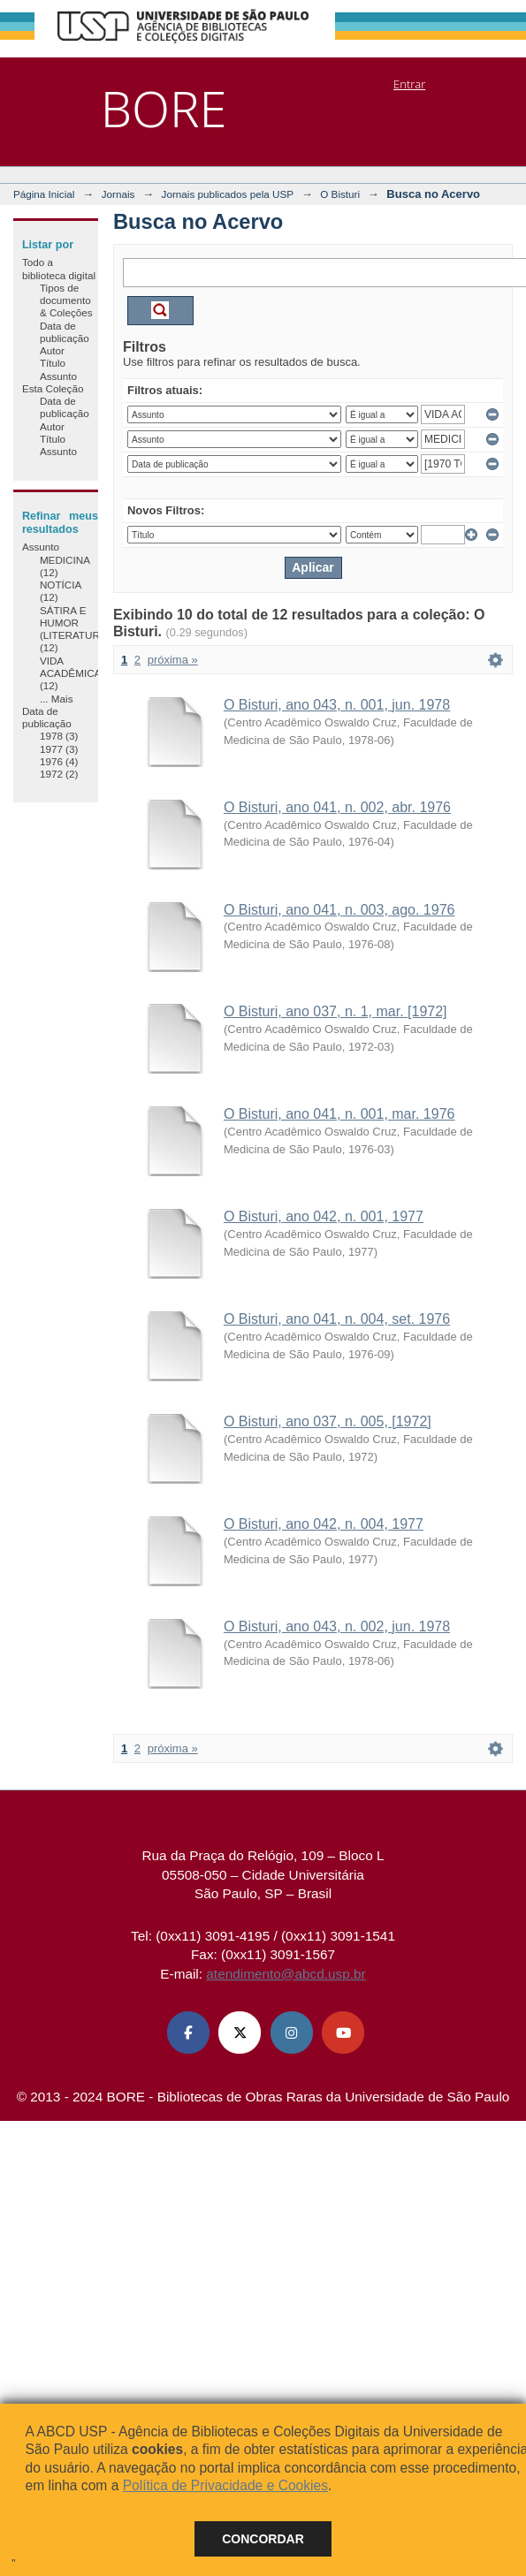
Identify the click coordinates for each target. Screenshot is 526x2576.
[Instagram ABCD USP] (292, 2032)
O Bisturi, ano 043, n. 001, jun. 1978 (337, 704)
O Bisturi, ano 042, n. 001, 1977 (323, 1216)
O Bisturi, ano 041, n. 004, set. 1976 (337, 1318)
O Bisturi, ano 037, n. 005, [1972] (327, 1421)
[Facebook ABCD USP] (188, 2032)
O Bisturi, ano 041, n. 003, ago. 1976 (339, 909)
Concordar (263, 2539)
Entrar (409, 84)
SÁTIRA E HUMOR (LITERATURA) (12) (75, 629)
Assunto (58, 376)
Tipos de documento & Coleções (66, 300)
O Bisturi (340, 194)
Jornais (118, 194)
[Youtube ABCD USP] (343, 2032)
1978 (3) (59, 735)
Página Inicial (44, 194)
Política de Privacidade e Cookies (225, 2485)
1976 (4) (59, 761)
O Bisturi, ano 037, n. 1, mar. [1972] (335, 1011)
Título (52, 363)
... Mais (56, 698)
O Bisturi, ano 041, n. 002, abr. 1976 (337, 807)
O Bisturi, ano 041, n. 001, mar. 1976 (339, 1113)
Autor (52, 350)
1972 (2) (59, 773)
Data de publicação (64, 332)
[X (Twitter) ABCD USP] (239, 2032)
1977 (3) (59, 749)
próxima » (173, 659)
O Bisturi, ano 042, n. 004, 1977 (323, 1523)
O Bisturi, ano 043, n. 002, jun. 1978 (337, 1626)
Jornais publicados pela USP (227, 194)
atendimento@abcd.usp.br (285, 1973)
